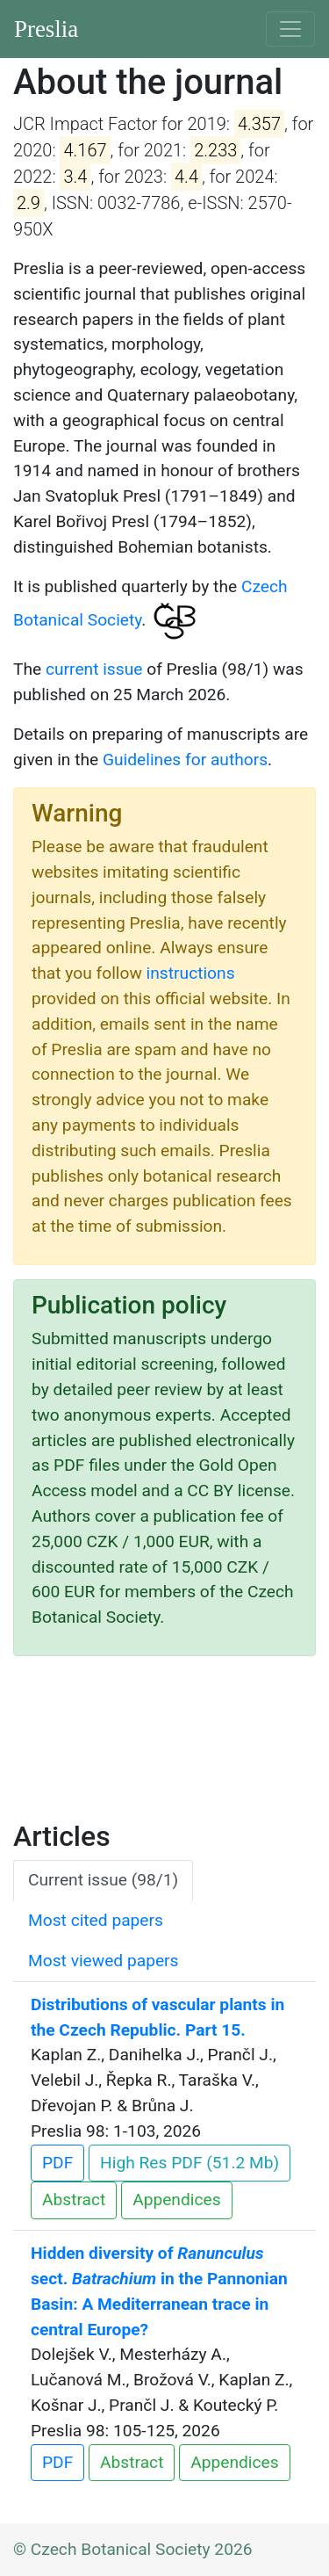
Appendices (176, 2199)
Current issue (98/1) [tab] (103, 1880)
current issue (94, 669)
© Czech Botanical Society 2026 (133, 2549)
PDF (57, 2163)
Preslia (46, 29)
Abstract (73, 2199)
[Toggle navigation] (290, 29)
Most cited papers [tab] (95, 1920)
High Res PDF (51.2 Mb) (189, 2163)
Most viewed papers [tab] (103, 1960)
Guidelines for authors (185, 759)
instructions (191, 973)
